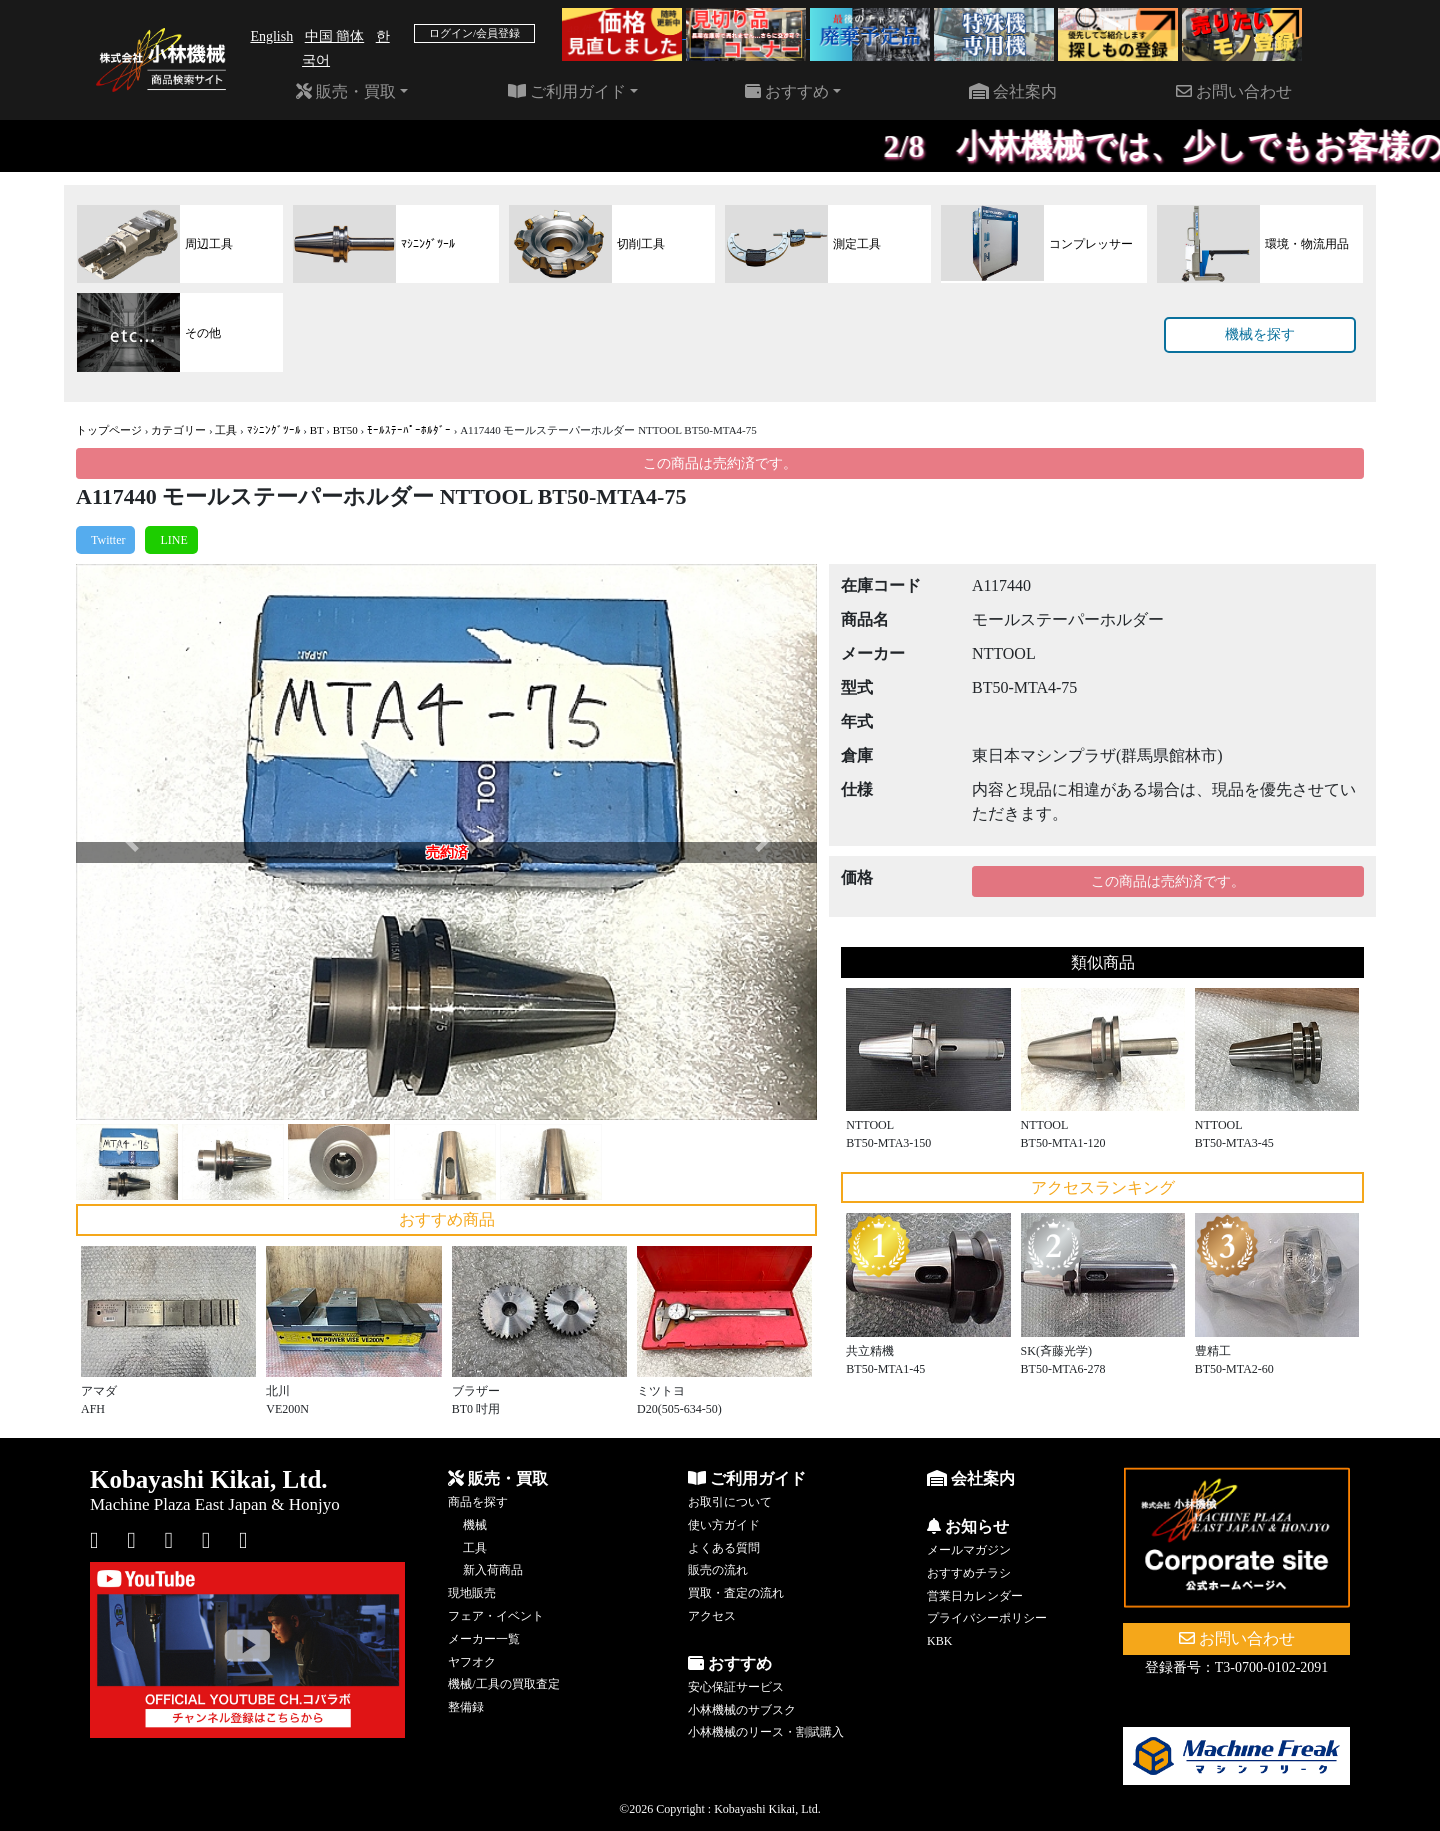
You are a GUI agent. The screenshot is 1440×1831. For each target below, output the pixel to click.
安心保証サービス (736, 1687)
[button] (131, 842)
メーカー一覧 (484, 1639)
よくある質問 (724, 1548)
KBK (939, 1641)
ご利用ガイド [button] (567, 91)
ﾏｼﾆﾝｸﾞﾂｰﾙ (274, 430)
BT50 (345, 430)
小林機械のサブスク (742, 1710)
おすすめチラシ (969, 1573)
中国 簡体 (335, 36)
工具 (226, 430)
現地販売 (472, 1593)
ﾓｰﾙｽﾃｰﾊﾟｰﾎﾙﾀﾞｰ (409, 430)
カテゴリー (178, 430)
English (271, 36)
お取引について (730, 1502)
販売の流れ (718, 1570)
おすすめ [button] (787, 91)
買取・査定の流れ (736, 1593)
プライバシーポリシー (987, 1618)
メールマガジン (969, 1550)
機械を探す (1260, 334)
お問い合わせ (1234, 91)
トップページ (109, 430)
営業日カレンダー (975, 1596)
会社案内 (1013, 91)
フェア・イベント (496, 1616)
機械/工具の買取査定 (503, 1684)
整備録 (466, 1707)
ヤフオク (472, 1662)
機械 (475, 1525)
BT (317, 430)
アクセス (712, 1616)
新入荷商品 (493, 1570)
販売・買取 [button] (346, 91)
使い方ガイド (724, 1525)
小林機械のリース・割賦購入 (766, 1732)
